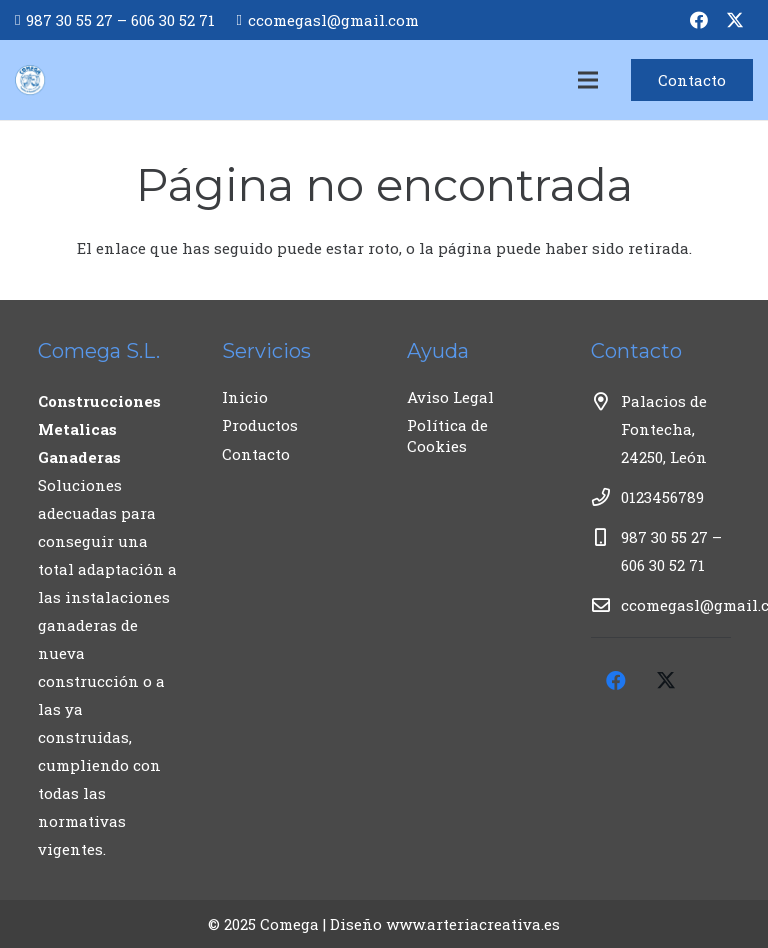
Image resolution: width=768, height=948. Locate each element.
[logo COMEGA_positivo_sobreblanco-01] (30, 80)
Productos (260, 425)
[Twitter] (735, 20)
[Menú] (588, 80)
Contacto (256, 454)
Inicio (245, 397)
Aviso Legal (450, 397)
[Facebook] (699, 20)
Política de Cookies (447, 435)
